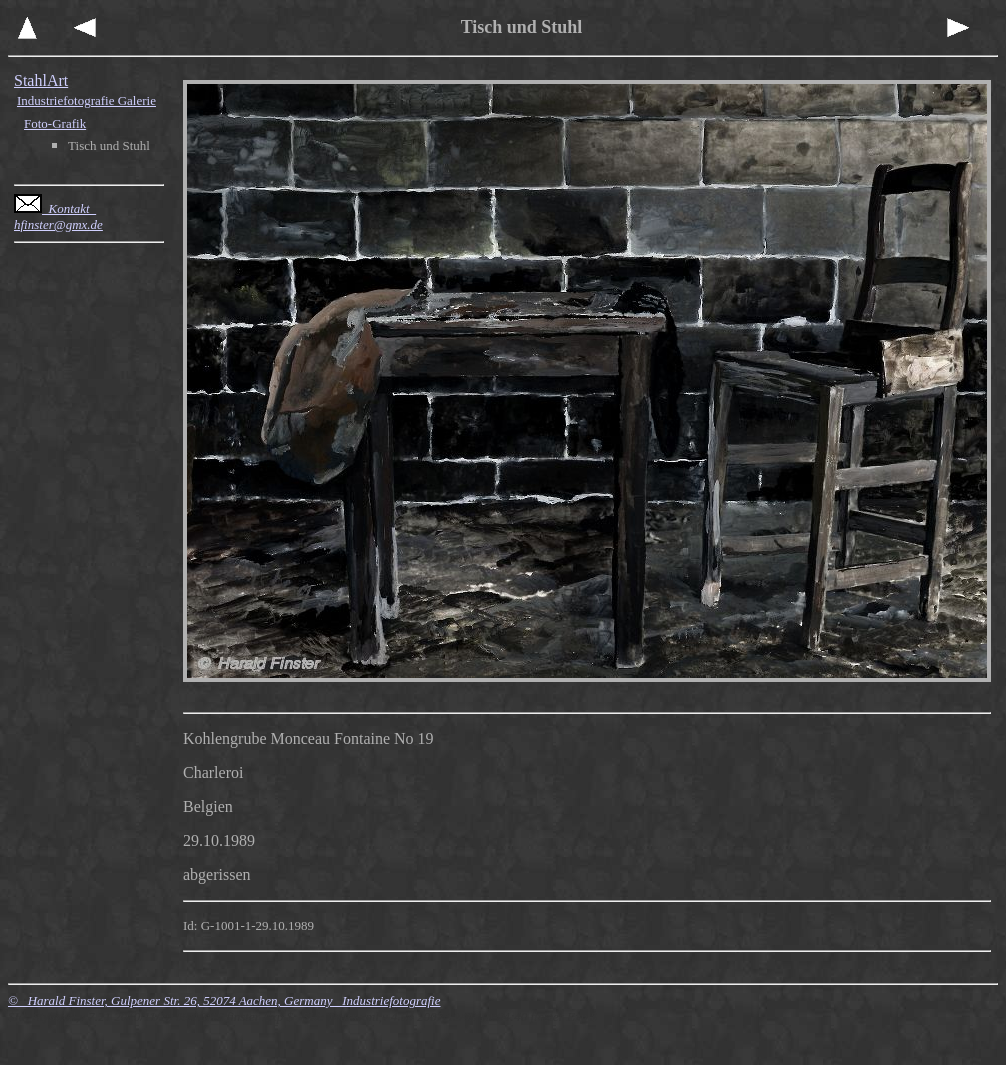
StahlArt (41, 80)
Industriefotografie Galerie (86, 100)
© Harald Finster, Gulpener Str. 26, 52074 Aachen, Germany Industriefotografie (224, 1000)
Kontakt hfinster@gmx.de (58, 216)
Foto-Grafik (55, 123)
